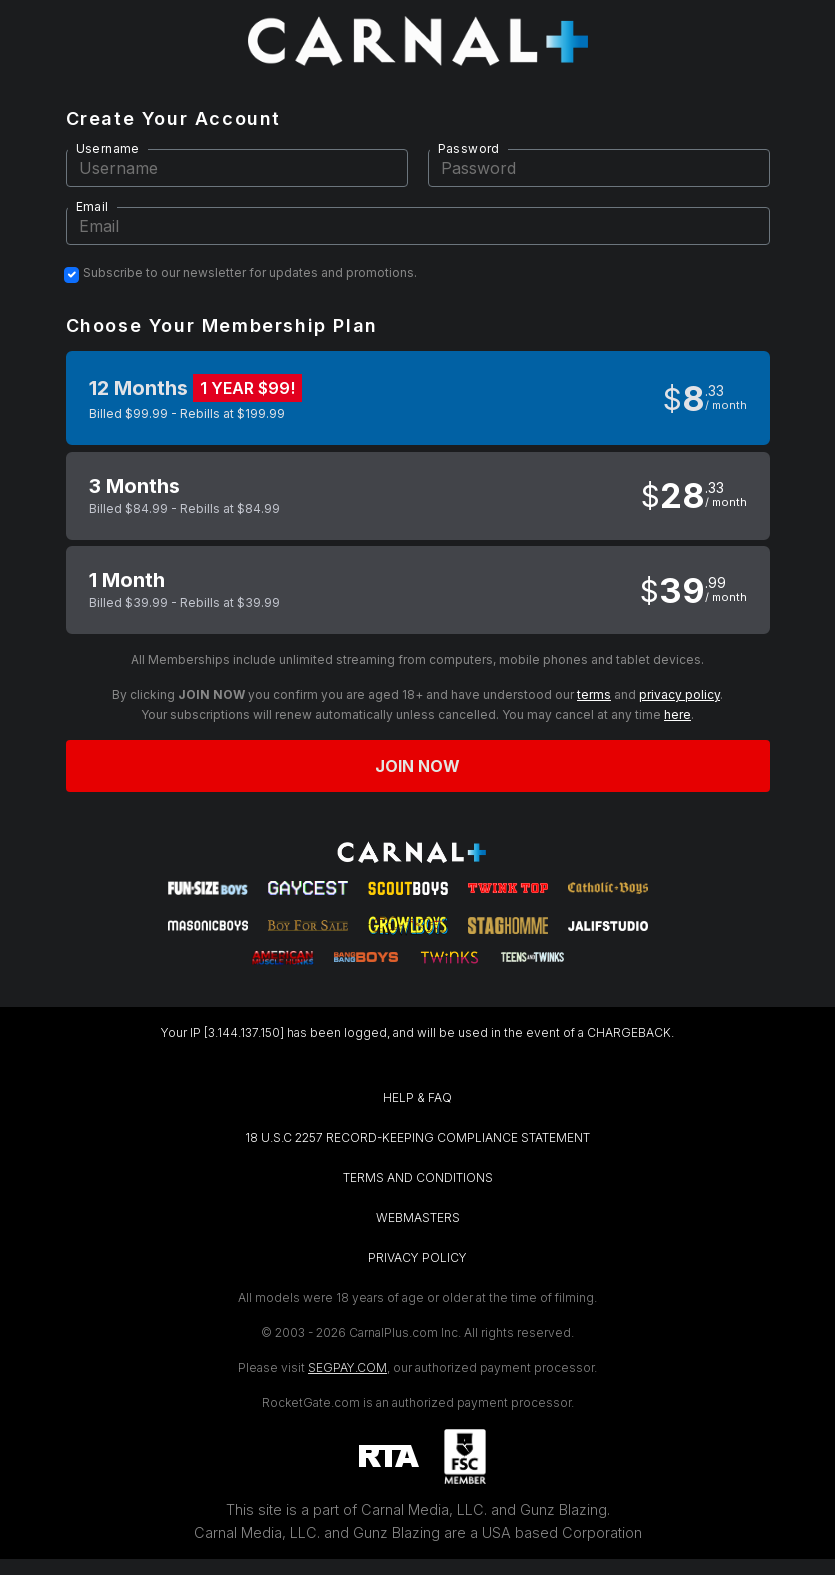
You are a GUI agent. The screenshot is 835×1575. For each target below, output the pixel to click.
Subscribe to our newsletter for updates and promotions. (250, 273)
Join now (418, 766)
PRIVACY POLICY (417, 1257)
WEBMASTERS (418, 1217)
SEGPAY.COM (347, 1367)
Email (92, 206)
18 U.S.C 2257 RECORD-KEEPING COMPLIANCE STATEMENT (417, 1137)
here (677, 714)
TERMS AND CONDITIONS (418, 1177)
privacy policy (679, 694)
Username (108, 148)
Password (469, 148)
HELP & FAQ (417, 1097)
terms (594, 694)
